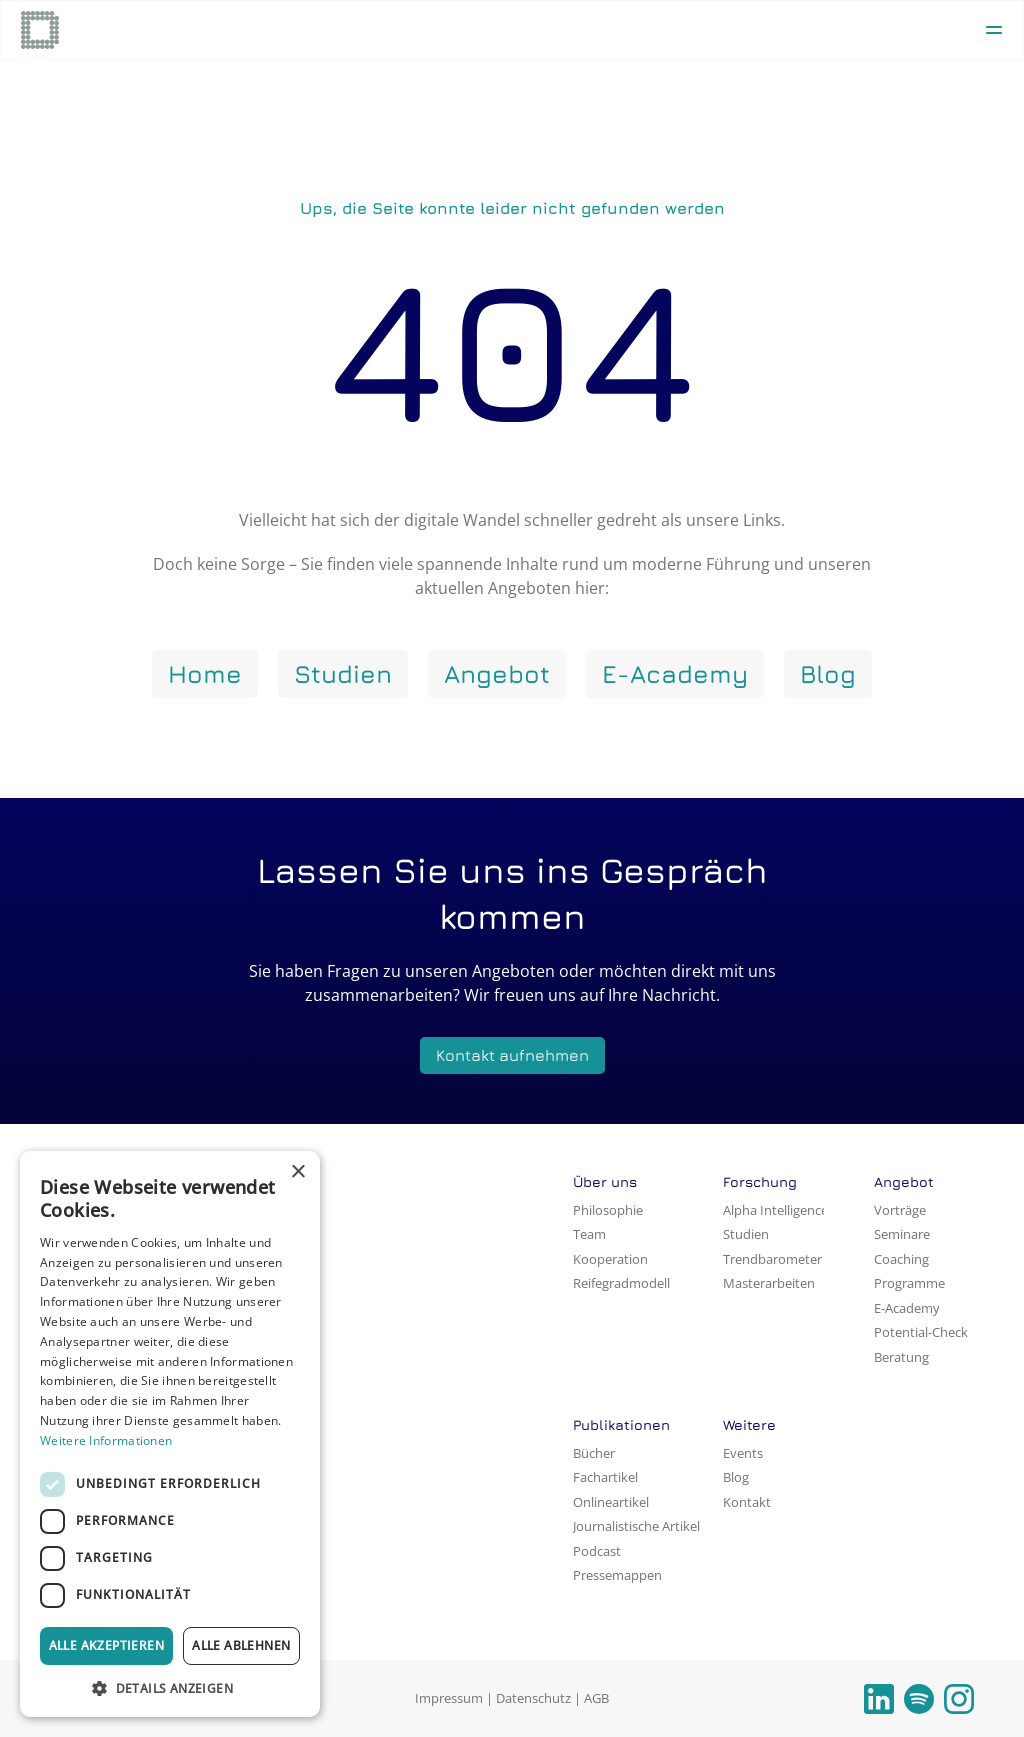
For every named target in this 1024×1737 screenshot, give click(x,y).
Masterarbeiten (769, 1283)
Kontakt (747, 1502)
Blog (736, 1477)
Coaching (901, 1259)
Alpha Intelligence (775, 1210)
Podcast (597, 1551)
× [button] (297, 1172)
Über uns (605, 1181)
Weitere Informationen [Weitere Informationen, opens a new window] (106, 1440)
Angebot (904, 1181)
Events (743, 1453)
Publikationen (621, 1424)
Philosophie (608, 1210)
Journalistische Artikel (636, 1526)
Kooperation (610, 1259)
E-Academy (907, 1308)
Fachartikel (605, 1477)
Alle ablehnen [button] (241, 1645)
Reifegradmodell (621, 1283)
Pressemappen (617, 1575)
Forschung (760, 1181)
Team (589, 1234)
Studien (746, 1234)
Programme (909, 1283)
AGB (596, 1698)
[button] (170, 1687)
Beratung (901, 1357)
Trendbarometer (772, 1259)
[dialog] (170, 1434)
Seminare (902, 1234)
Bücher (594, 1453)
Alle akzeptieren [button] (106, 1645)
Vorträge (900, 1210)
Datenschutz (533, 1698)
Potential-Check (921, 1332)
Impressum (449, 1698)
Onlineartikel (611, 1502)
